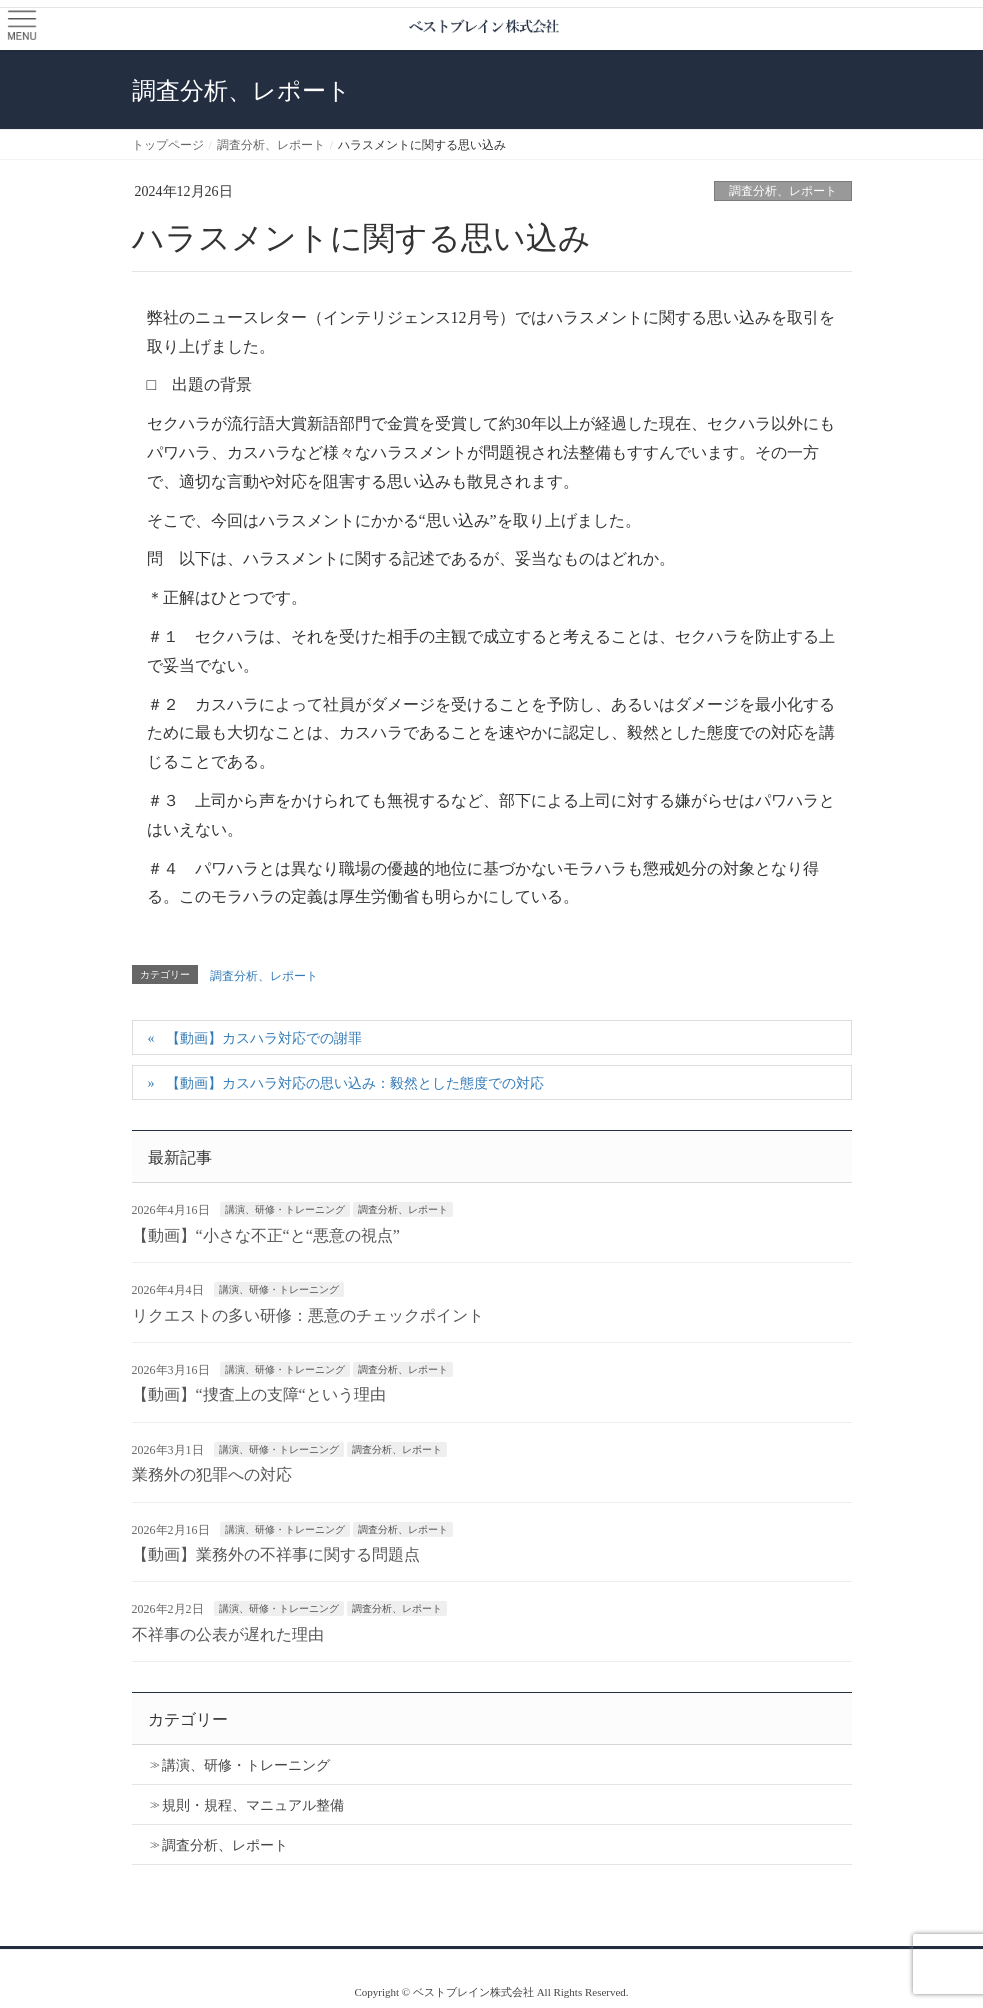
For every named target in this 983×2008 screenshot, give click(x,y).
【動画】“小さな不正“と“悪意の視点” (266, 1235)
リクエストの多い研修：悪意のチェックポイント (308, 1315)
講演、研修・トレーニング (285, 1209)
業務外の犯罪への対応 (212, 1474)
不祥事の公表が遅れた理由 (228, 1634)
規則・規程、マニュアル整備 (253, 1805)
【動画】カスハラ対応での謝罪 (264, 1038)
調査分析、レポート (783, 191)
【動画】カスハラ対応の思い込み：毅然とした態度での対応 (355, 1083)
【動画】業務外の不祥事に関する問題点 (276, 1554)
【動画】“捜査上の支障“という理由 (259, 1394)
